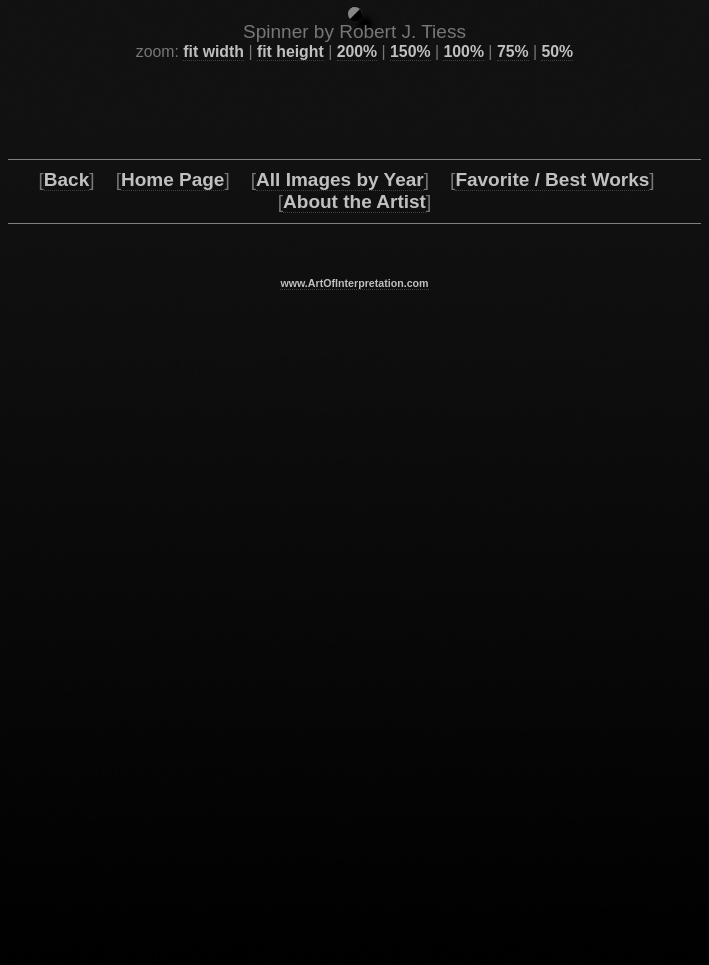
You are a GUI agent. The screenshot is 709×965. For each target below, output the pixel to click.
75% (513, 886)
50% (557, 886)
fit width (213, 886)
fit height (290, 886)
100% (463, 886)
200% (357, 886)
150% (410, 886)
